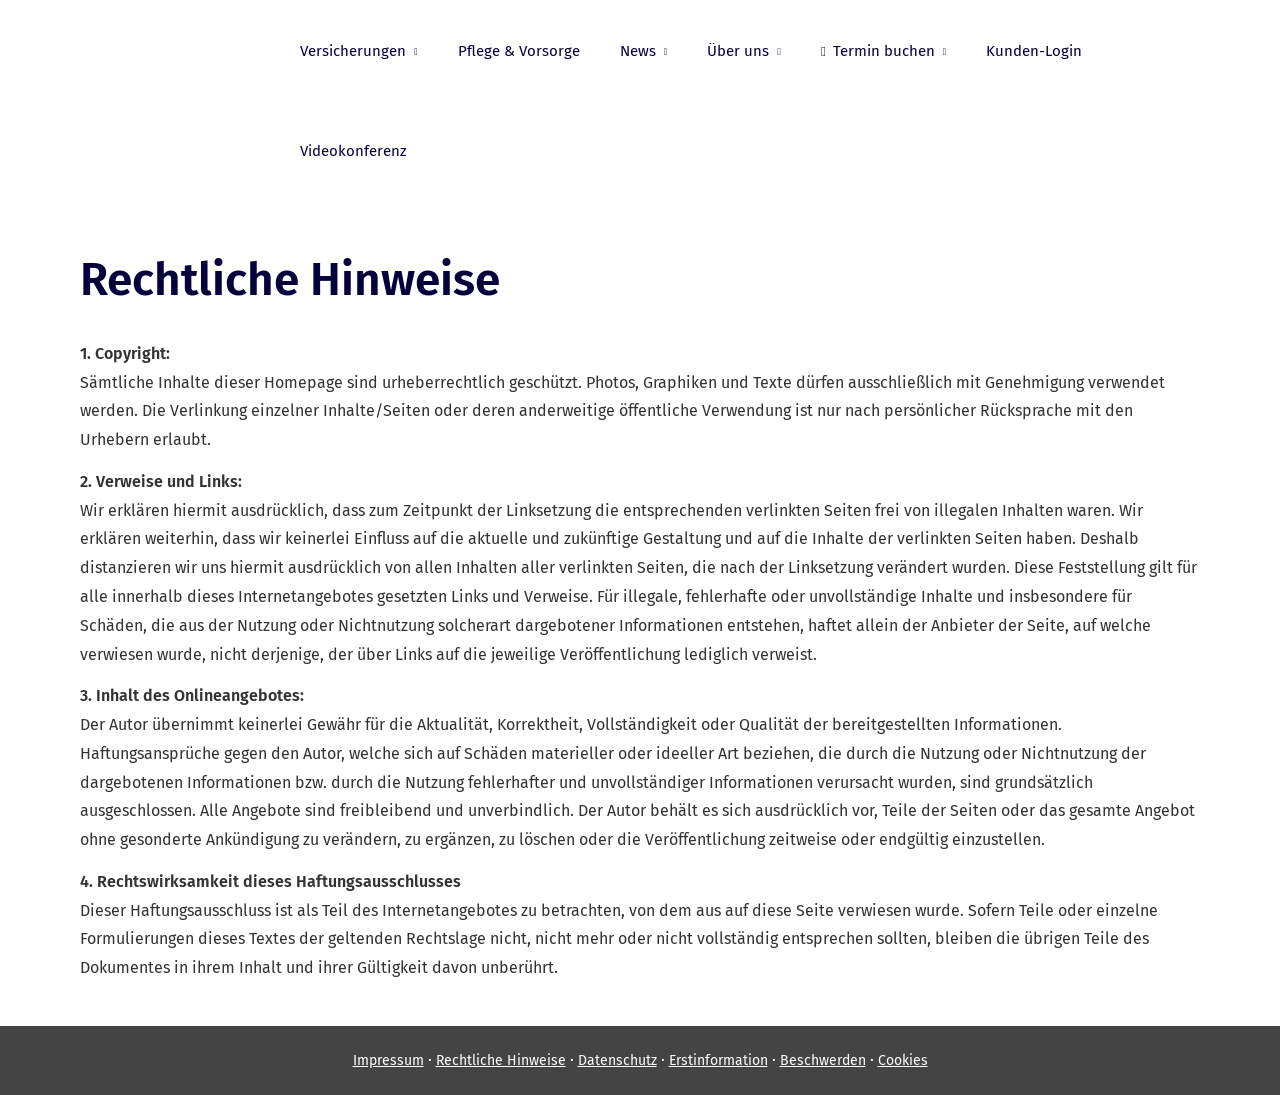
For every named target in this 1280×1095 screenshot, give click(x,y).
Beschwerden (823, 1060)
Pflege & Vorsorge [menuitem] (519, 51)
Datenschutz (617, 1060)
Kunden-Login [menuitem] (1034, 51)
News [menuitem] (638, 51)
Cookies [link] (903, 1060)
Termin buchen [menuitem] (878, 51)
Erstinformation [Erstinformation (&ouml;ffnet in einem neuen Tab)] (718, 1060)
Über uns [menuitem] (738, 51)
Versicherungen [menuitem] (353, 51)
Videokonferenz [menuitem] (353, 151)
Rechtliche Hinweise (501, 1060)
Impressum (388, 1060)
